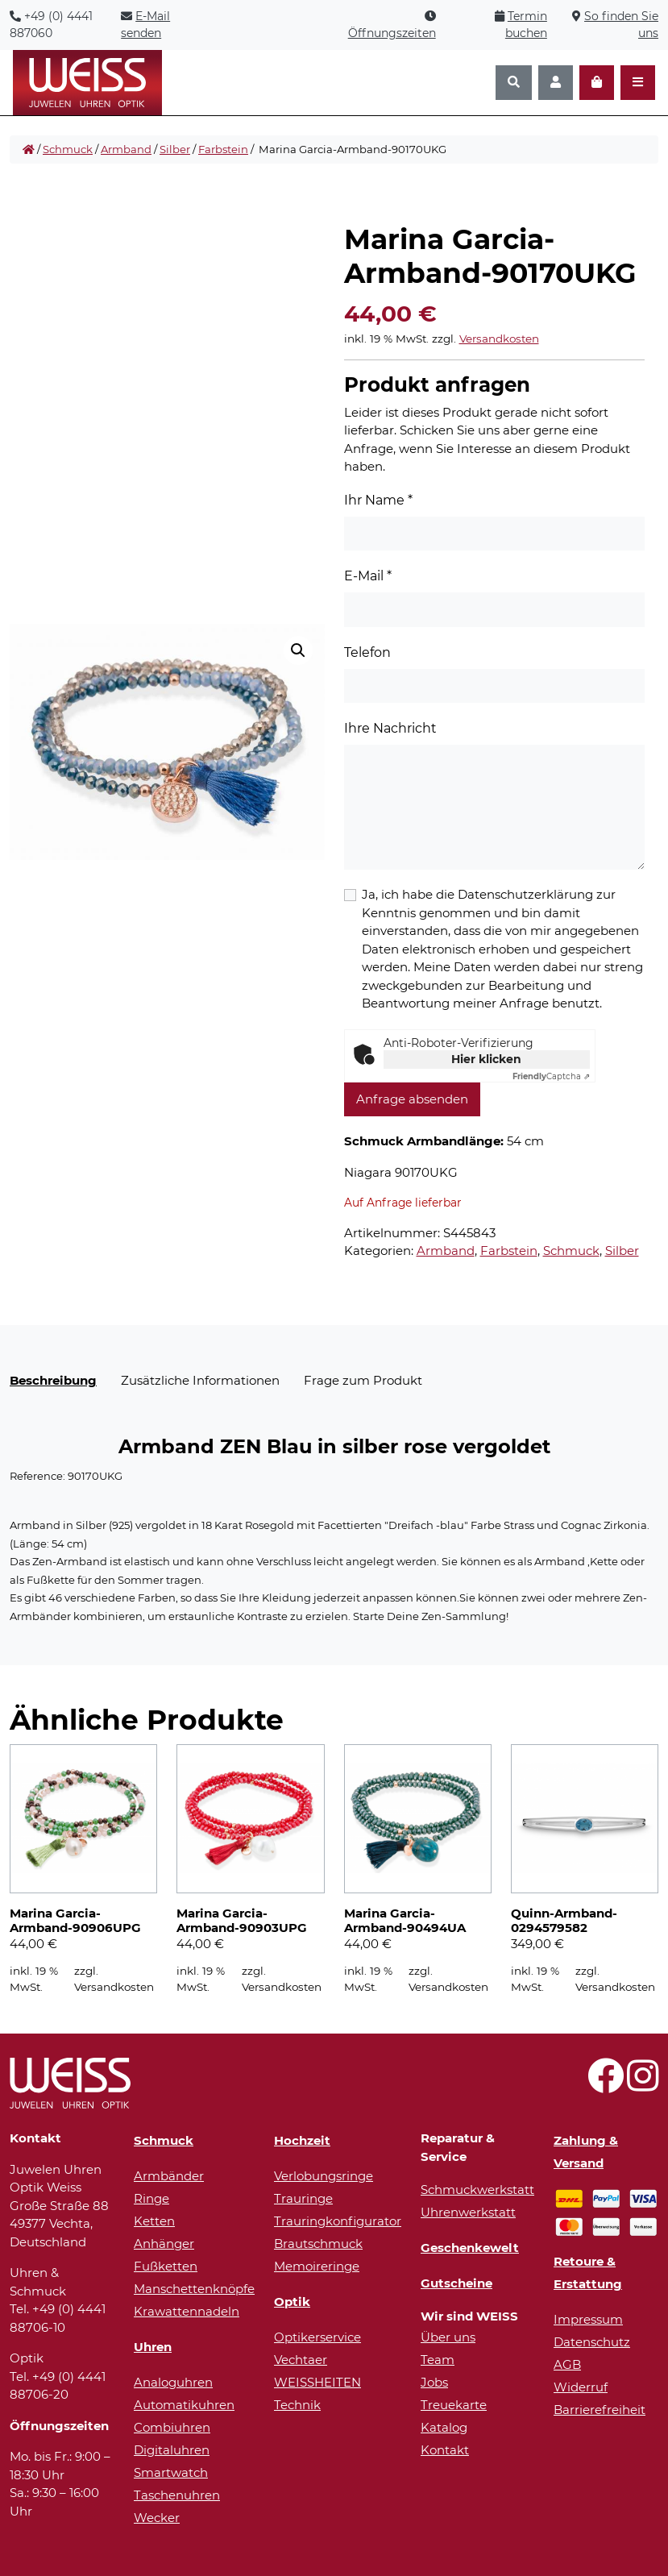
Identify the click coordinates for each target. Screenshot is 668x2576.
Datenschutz (592, 2342)
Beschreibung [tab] (53, 1380)
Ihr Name (378, 500)
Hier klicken (486, 1059)
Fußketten (165, 2266)
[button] (298, 650)
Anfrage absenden (412, 1099)
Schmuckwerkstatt (477, 2189)
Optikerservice (317, 2337)
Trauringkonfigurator (337, 2221)
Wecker (157, 2517)
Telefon (367, 652)
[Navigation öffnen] (637, 82)
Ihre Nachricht (390, 728)
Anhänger (164, 2243)
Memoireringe (316, 2266)
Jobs (434, 2382)
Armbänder (169, 2175)
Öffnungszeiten (392, 33)
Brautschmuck (318, 2243)
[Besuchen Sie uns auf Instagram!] (642, 2084)
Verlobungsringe (323, 2175)
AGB (567, 2364)
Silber (175, 149)
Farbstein (223, 149)
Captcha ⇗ (551, 1076)
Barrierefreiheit (599, 2409)
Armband (126, 149)
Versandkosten (499, 338)
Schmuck (68, 149)
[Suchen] (514, 82)
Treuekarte (454, 2404)
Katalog (444, 2427)
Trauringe (303, 2198)
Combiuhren (172, 2427)
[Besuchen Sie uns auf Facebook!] (605, 2084)
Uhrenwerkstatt (468, 2212)
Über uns (448, 2337)
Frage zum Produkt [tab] (363, 1380)
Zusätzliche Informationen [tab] (200, 1380)
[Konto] (555, 82)
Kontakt (445, 2450)
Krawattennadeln (186, 2311)
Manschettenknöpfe (194, 2288)
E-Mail (368, 576)
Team (437, 2359)
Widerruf (581, 2387)
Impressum (588, 2319)
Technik (297, 2404)
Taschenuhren (177, 2495)
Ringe (151, 2198)
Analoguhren (173, 2382)
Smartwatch (171, 2472)
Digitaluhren (172, 2450)
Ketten (154, 2221)
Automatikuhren (184, 2404)
